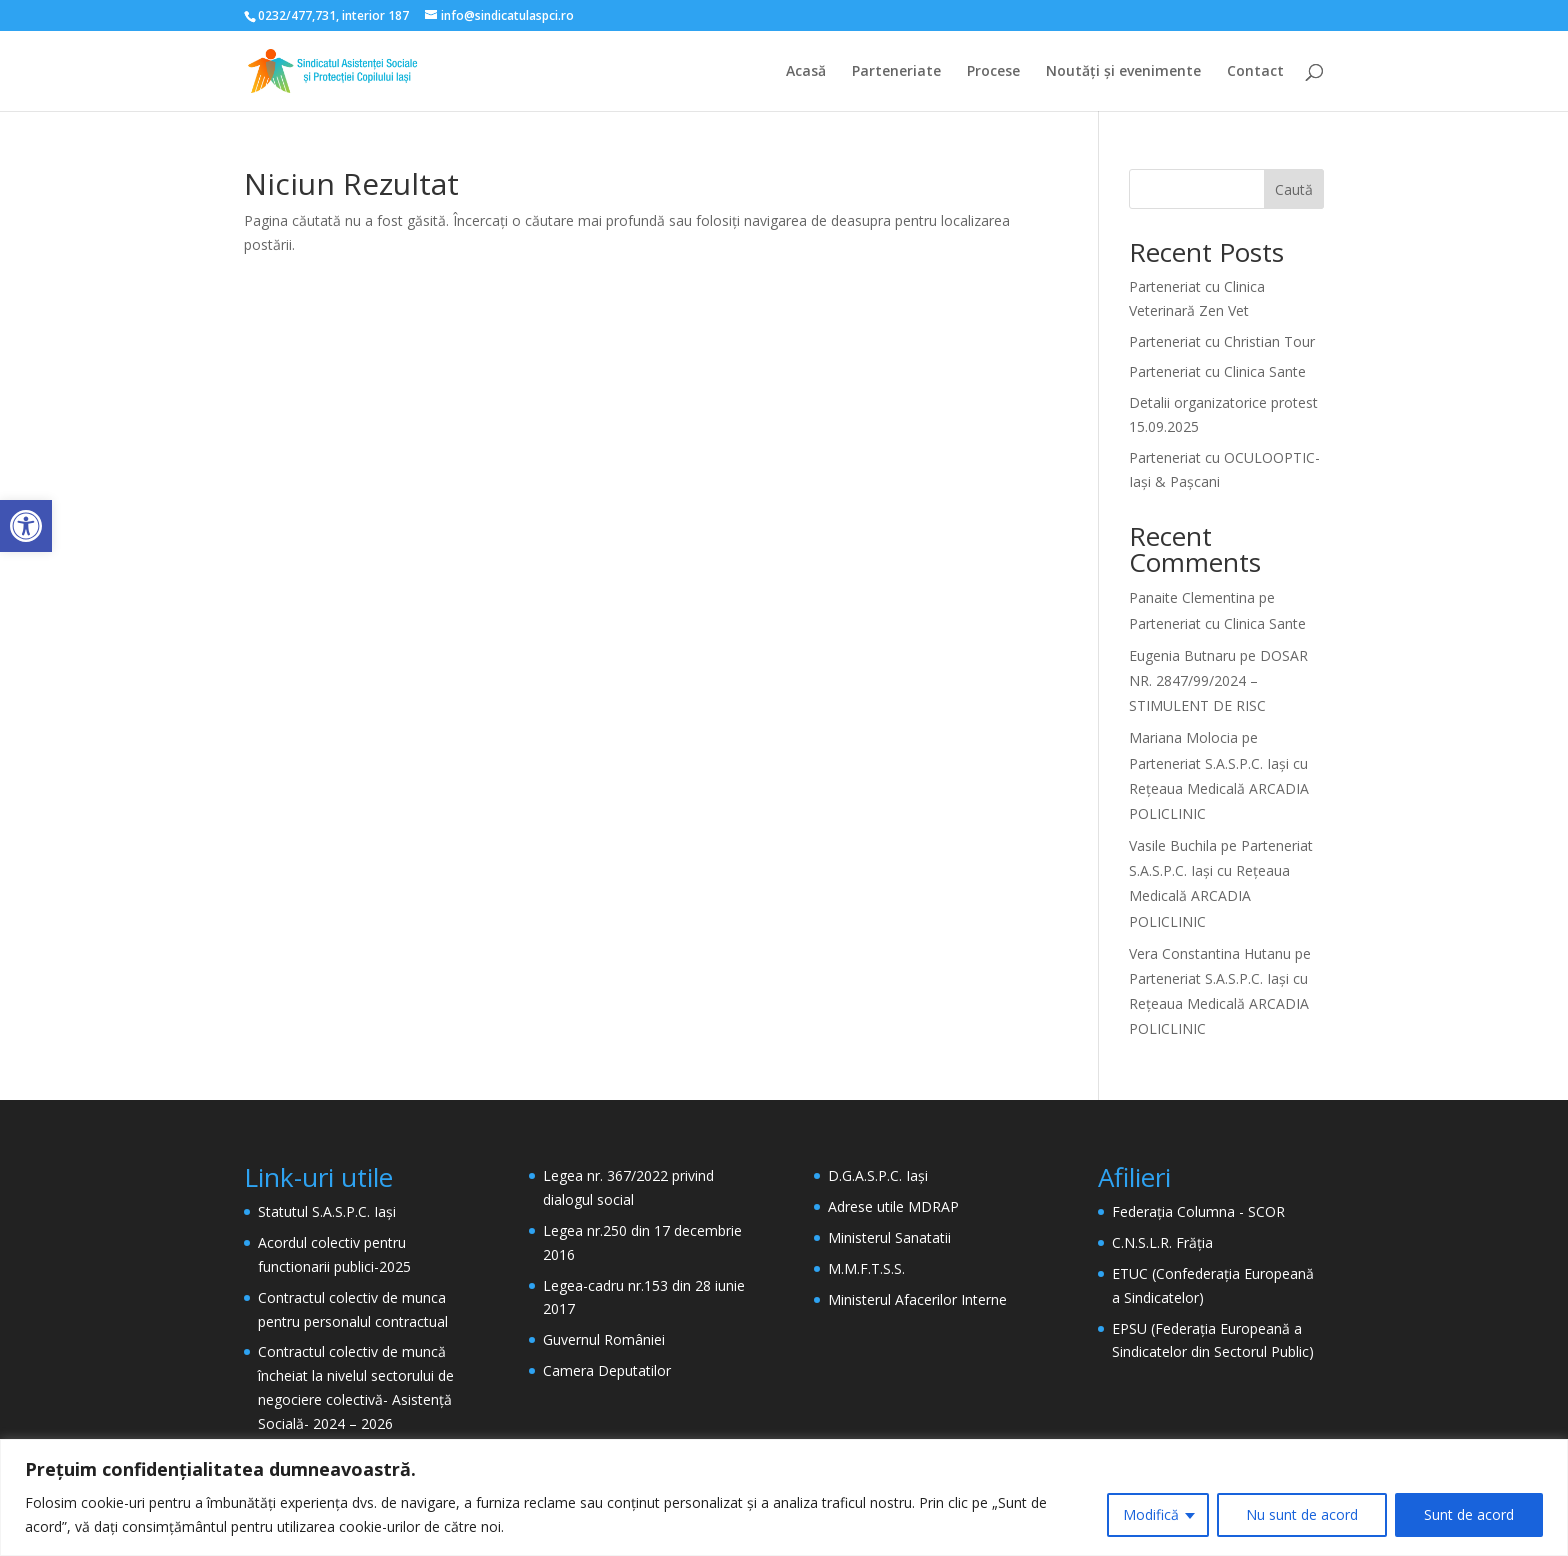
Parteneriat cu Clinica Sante (1217, 371)
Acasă (806, 72)
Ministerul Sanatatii (889, 1237)
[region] (784, 1497)
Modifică (1151, 1514)
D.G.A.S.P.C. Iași (878, 1175)
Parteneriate (896, 72)
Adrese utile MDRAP (893, 1206)
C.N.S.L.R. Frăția (1162, 1242)
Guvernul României (604, 1339)
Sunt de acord (1469, 1514)
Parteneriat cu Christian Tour (1222, 341)
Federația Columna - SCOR (1198, 1211)
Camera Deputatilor (607, 1370)
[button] (26, 526)
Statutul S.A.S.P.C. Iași (327, 1211)
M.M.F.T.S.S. (866, 1268)
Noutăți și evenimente (1123, 72)
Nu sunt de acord (1302, 1514)
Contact (1255, 72)
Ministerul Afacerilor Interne (917, 1299)
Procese (993, 72)
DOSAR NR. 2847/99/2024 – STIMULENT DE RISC (1218, 680)
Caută (1294, 189)
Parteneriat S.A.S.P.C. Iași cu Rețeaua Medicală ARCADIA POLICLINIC (1219, 788)
